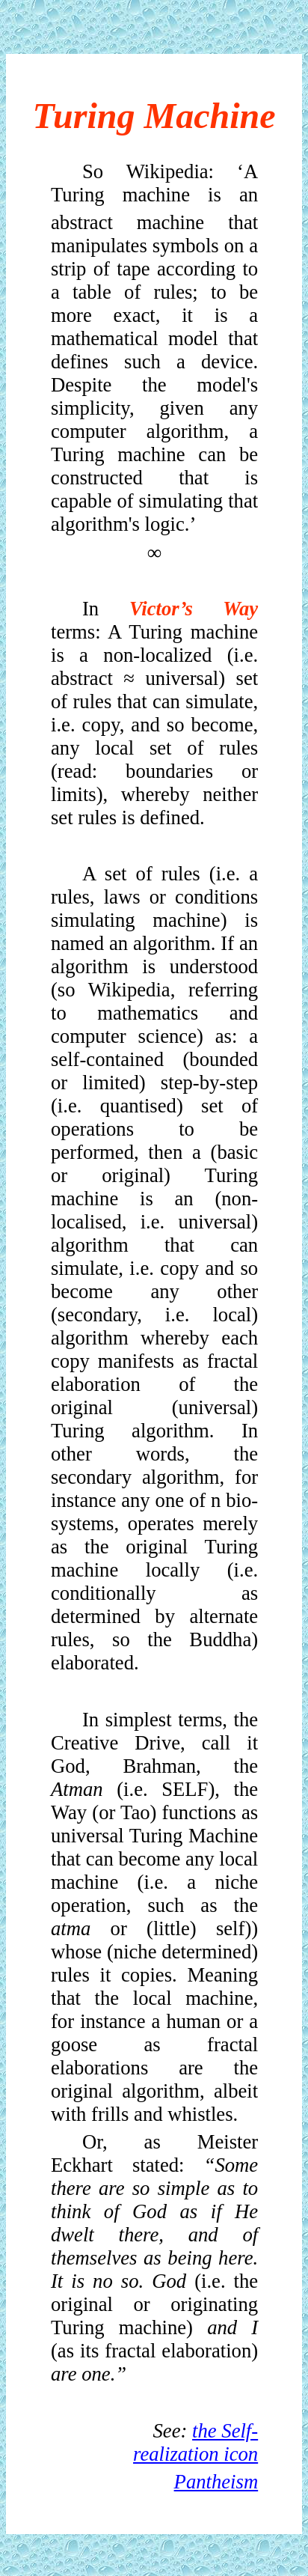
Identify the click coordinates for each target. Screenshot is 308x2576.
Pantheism (216, 2481)
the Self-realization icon (195, 2442)
